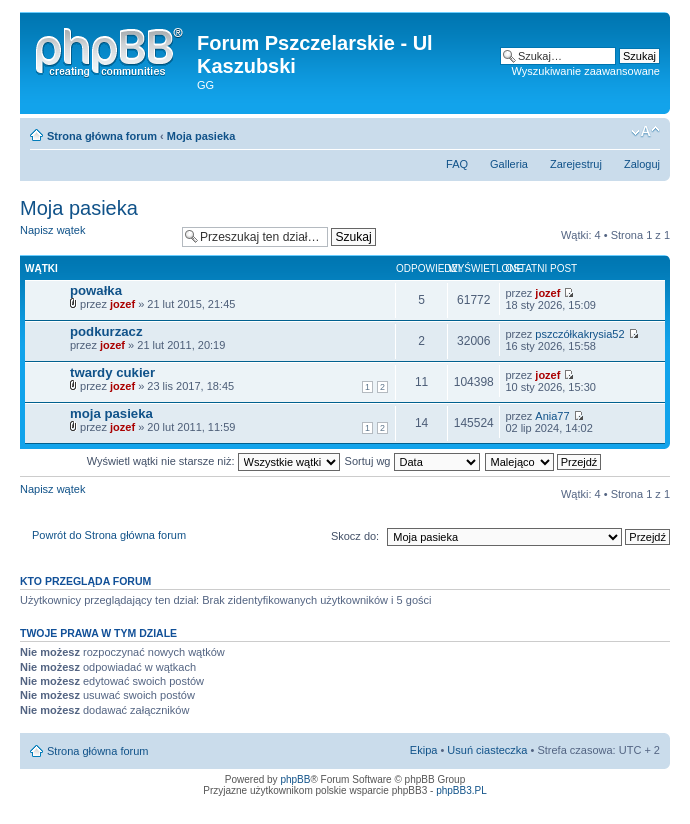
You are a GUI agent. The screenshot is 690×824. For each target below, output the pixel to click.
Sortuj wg (412, 461)
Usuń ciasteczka (487, 750)
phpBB (295, 779)
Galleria (509, 164)
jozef (122, 304)
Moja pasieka (201, 136)
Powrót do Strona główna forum (109, 535)
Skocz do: (355, 536)
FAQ (457, 164)
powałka (96, 290)
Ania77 (552, 416)
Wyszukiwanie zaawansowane (586, 71)
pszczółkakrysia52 (579, 334)
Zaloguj (642, 164)
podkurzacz (106, 331)
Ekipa (424, 750)
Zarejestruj (576, 164)
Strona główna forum (102, 136)
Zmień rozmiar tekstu (645, 132)
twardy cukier (112, 372)
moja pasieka (111, 413)
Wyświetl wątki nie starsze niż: (213, 461)
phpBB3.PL (461, 790)
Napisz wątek (96, 236)
